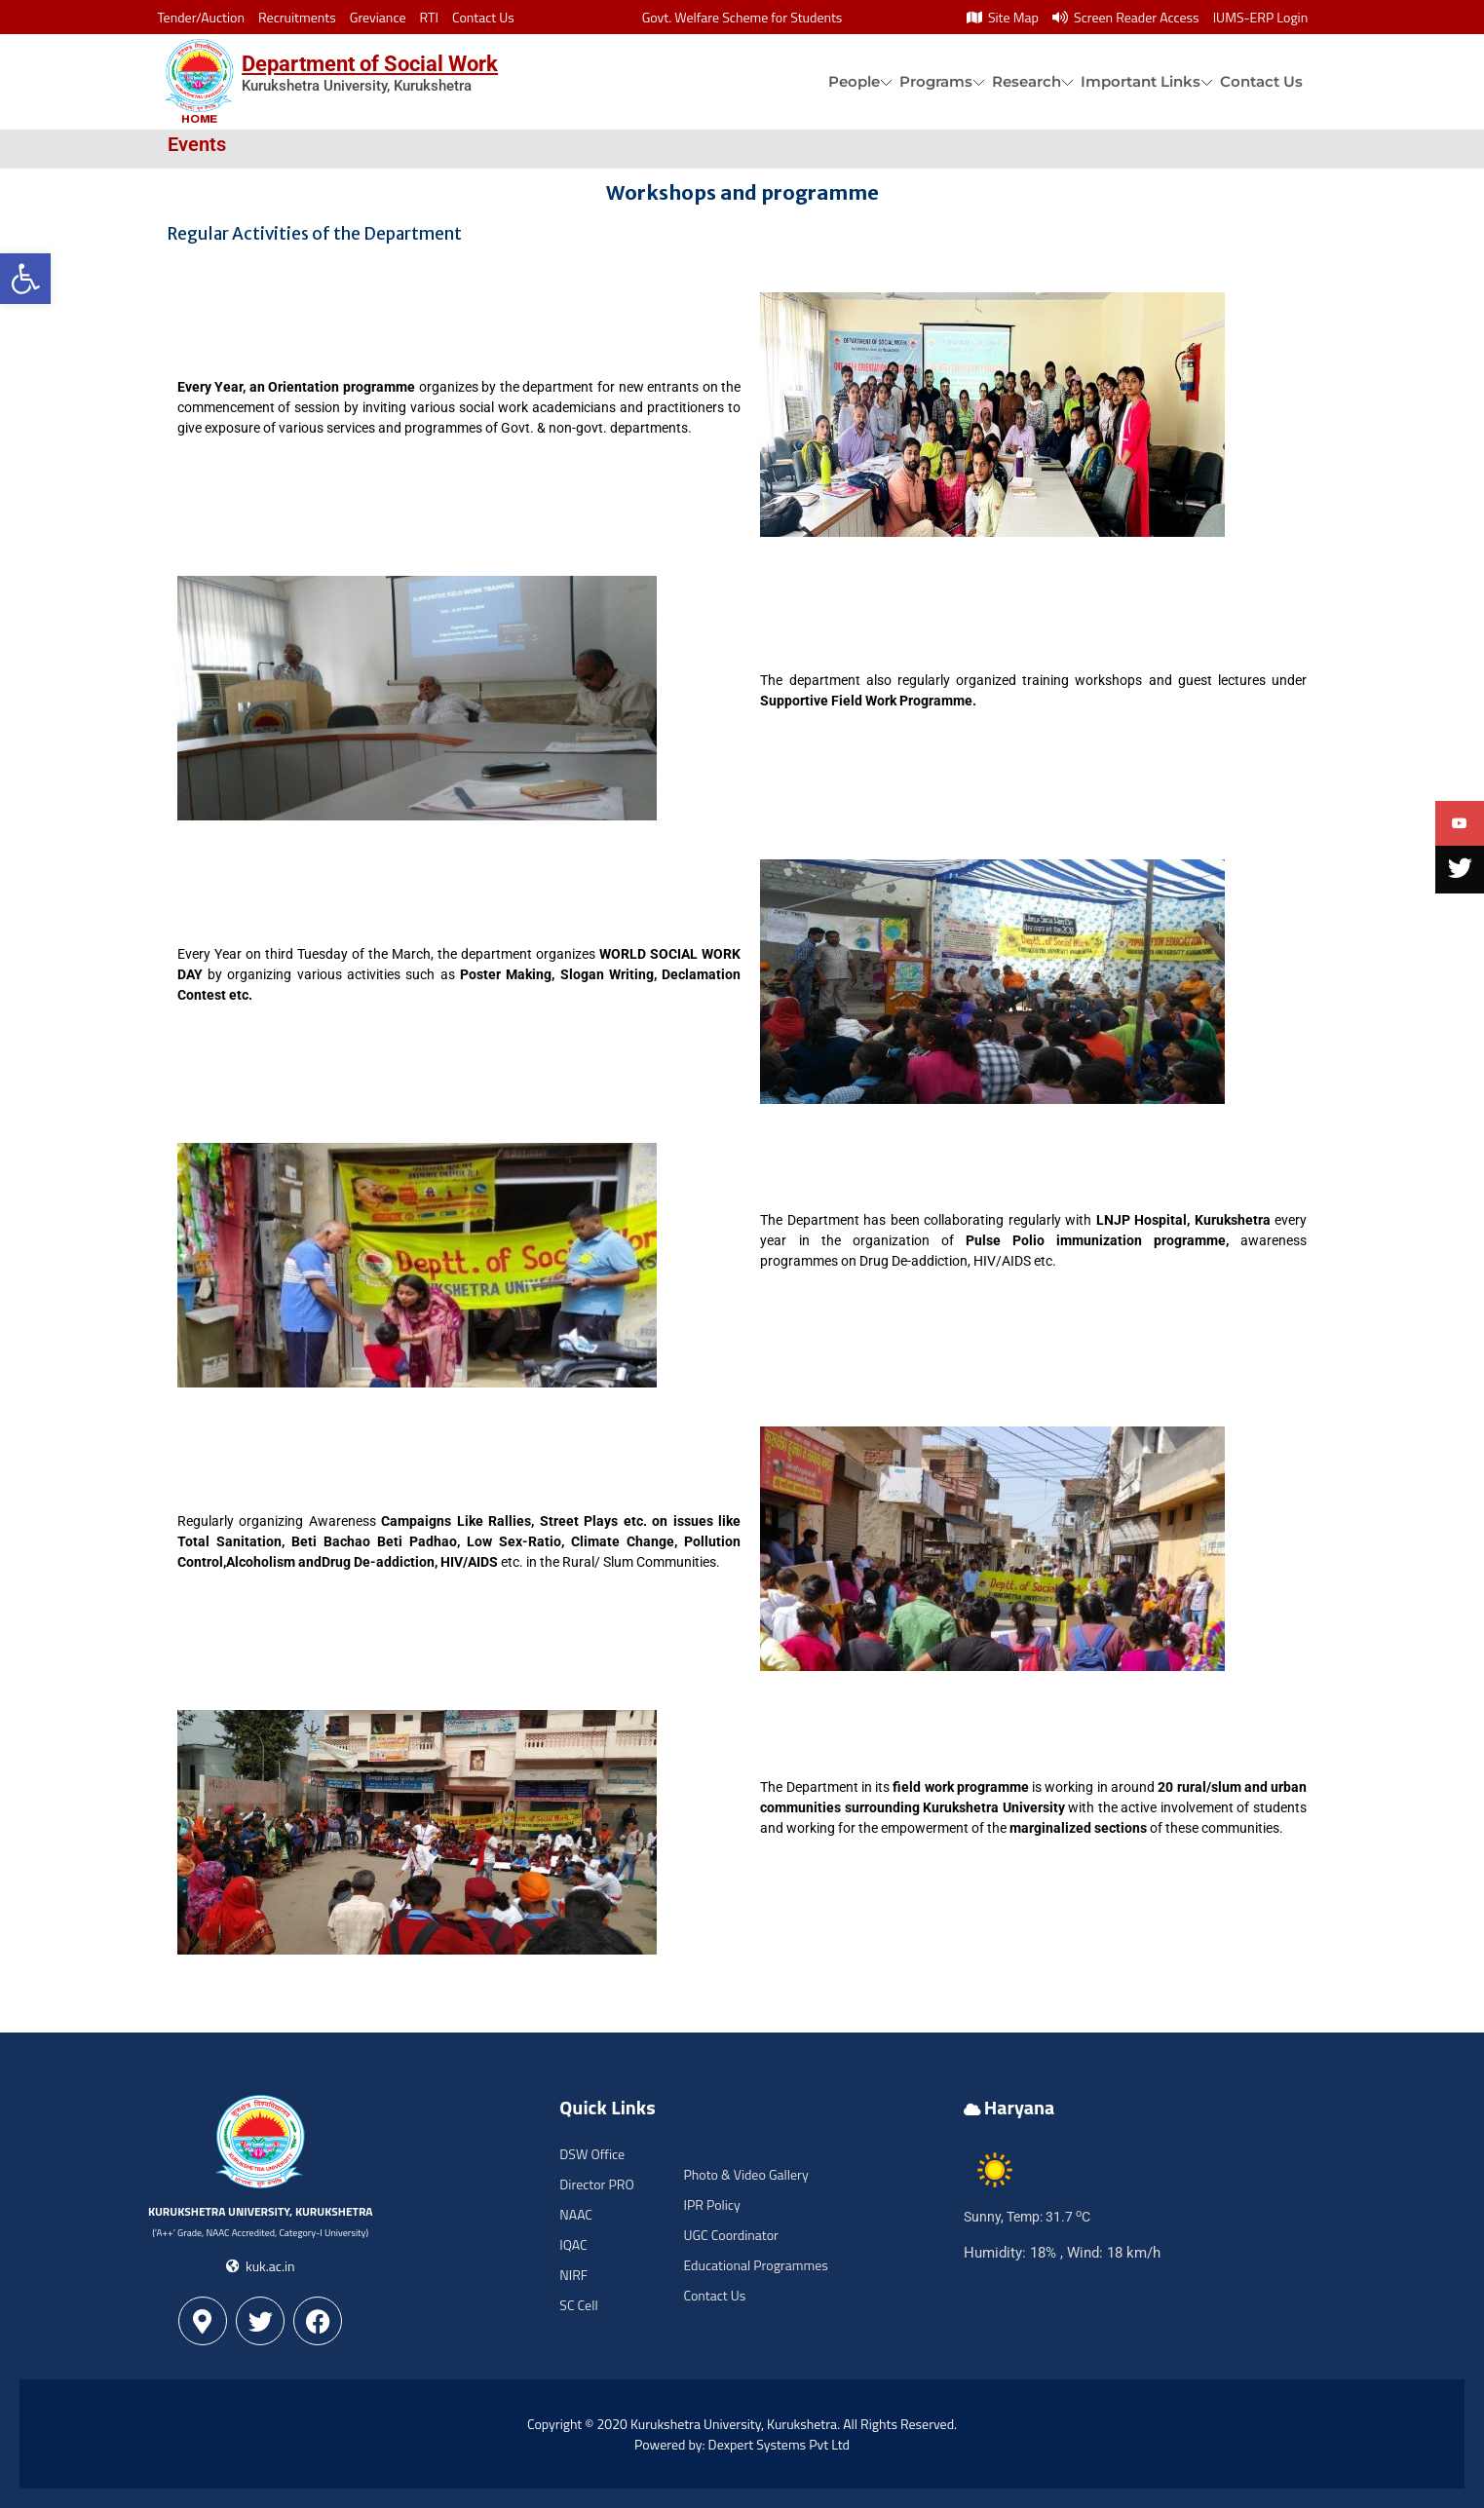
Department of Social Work (370, 64)
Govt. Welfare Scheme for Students (742, 17)
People (854, 81)
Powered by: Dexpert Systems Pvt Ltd (742, 2444)
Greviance (378, 17)
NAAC (575, 2214)
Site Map (1003, 17)
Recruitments (297, 17)
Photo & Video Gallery (745, 2174)
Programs (935, 81)
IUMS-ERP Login (1261, 17)
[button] (25, 278)
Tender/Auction (201, 17)
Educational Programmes (755, 2265)
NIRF (573, 2274)
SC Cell (578, 2305)
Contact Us (483, 17)
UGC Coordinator (730, 2234)
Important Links (1140, 81)
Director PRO (596, 2184)
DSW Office (592, 2154)
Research (1026, 81)
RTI (429, 17)
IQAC (573, 2244)
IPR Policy (711, 2204)
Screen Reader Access (1125, 17)
